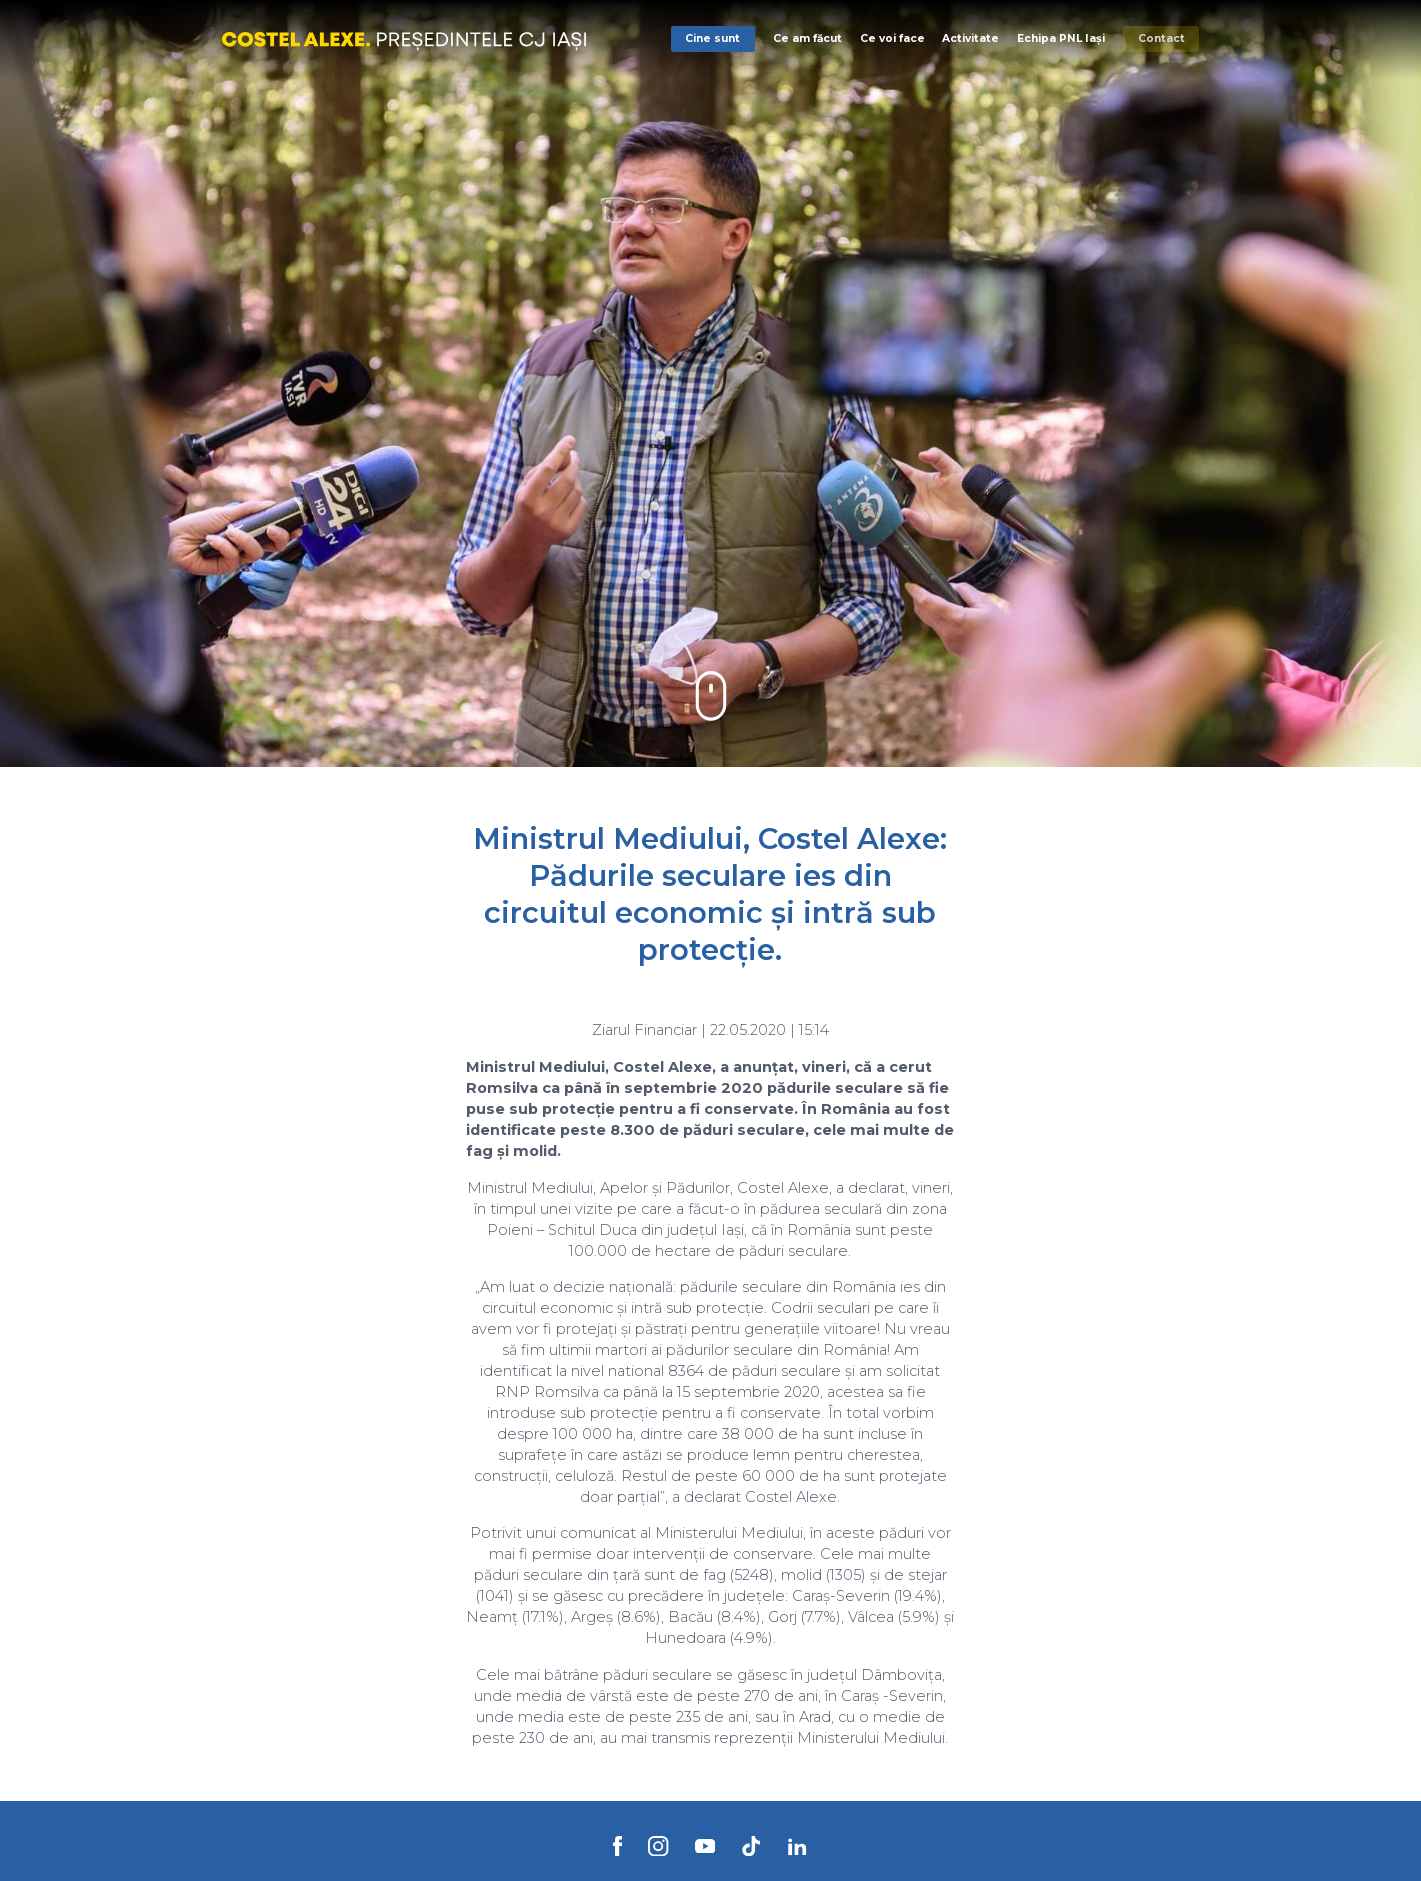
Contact (1161, 38)
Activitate (970, 38)
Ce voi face (892, 38)
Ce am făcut (807, 38)
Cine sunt (712, 38)
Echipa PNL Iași (1061, 38)
